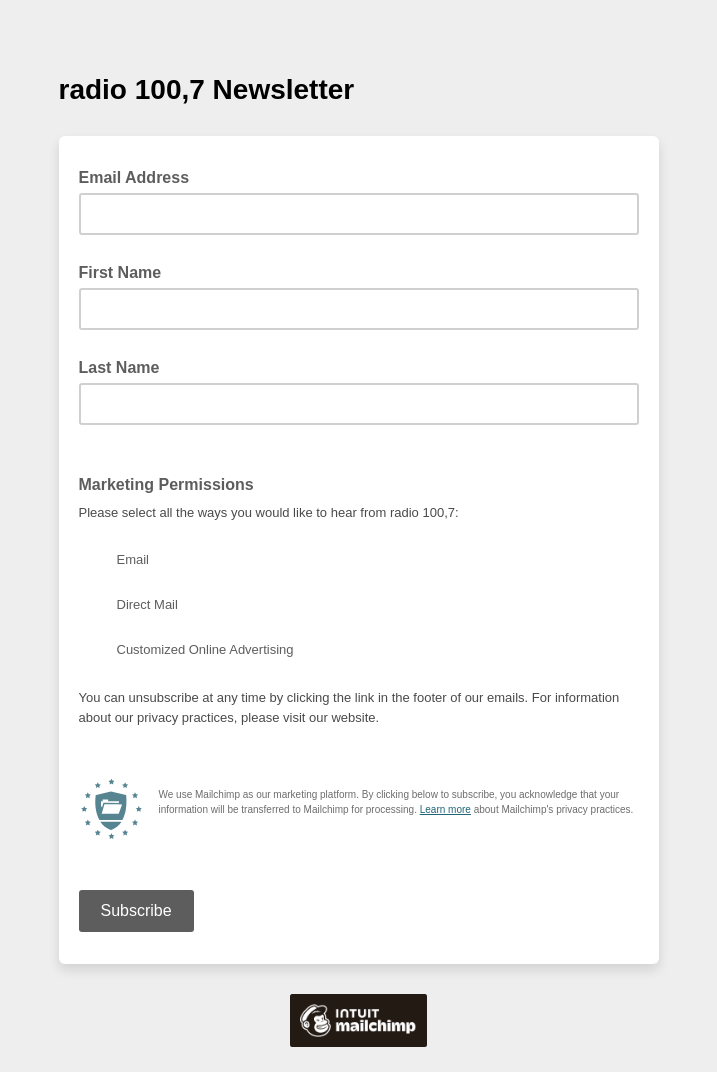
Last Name (119, 367)
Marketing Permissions (166, 484)
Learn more (445, 809)
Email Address (140, 176)
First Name (120, 272)
